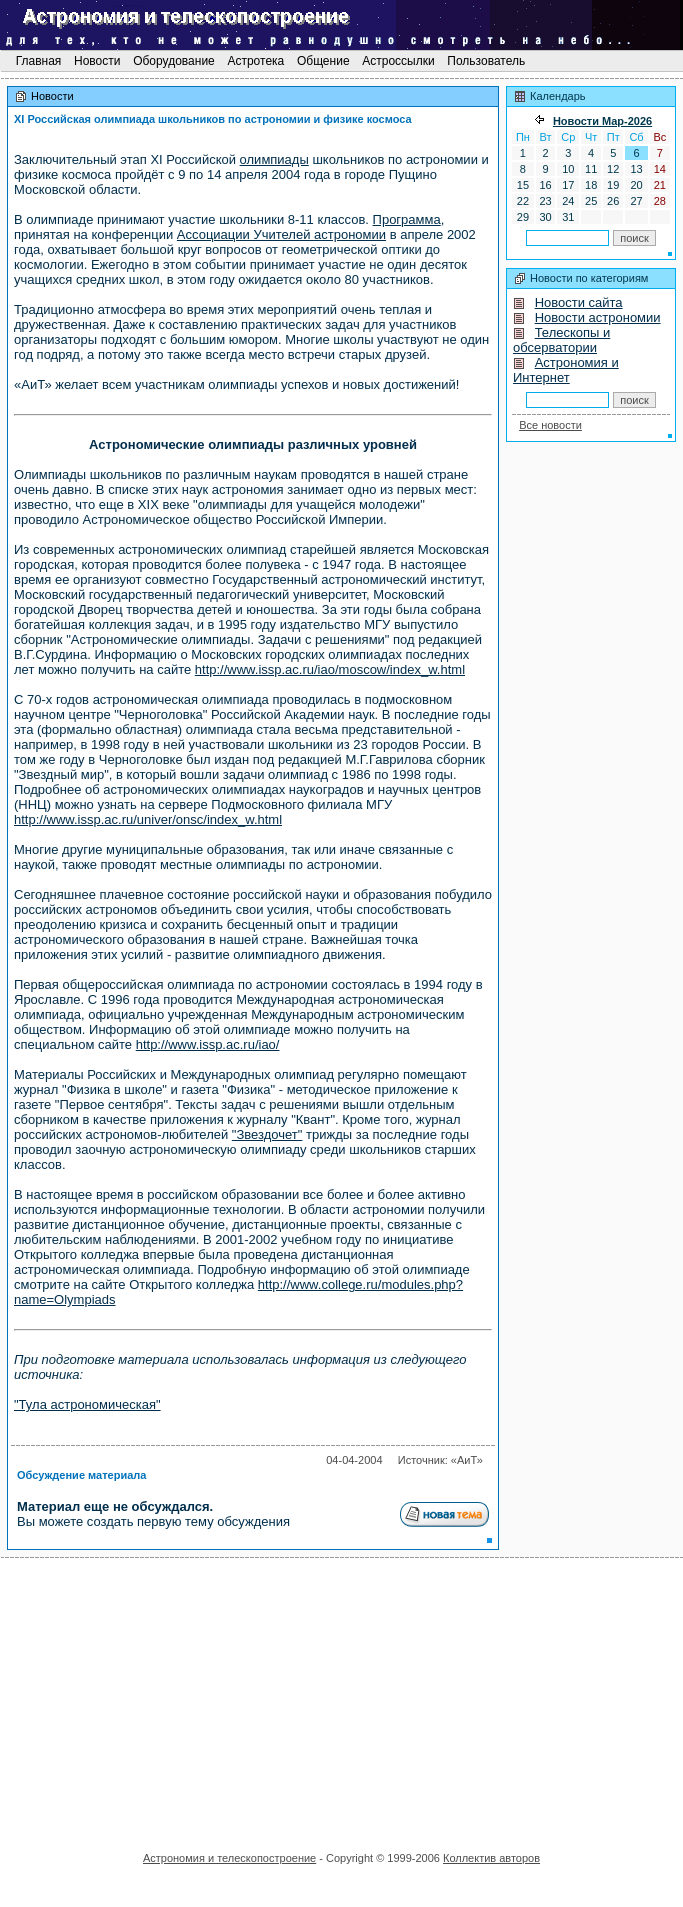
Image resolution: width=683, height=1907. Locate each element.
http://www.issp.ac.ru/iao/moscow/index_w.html (330, 669)
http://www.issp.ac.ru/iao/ (208, 1044)
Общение (323, 61)
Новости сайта (579, 302)
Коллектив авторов (491, 1858)
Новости (97, 61)
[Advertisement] (342, 1698)
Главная (38, 61)
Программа (407, 219)
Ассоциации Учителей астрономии (281, 234)
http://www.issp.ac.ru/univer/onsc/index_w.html (148, 819)
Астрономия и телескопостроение (229, 1858)
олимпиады (274, 159)
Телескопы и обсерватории (561, 340)
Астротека (255, 61)
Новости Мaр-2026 (602, 121)
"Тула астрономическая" (87, 1404)
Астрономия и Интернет (566, 370)
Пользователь (486, 61)
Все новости (550, 425)
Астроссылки (398, 61)
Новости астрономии (598, 317)
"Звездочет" (267, 1134)
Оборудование (174, 61)
